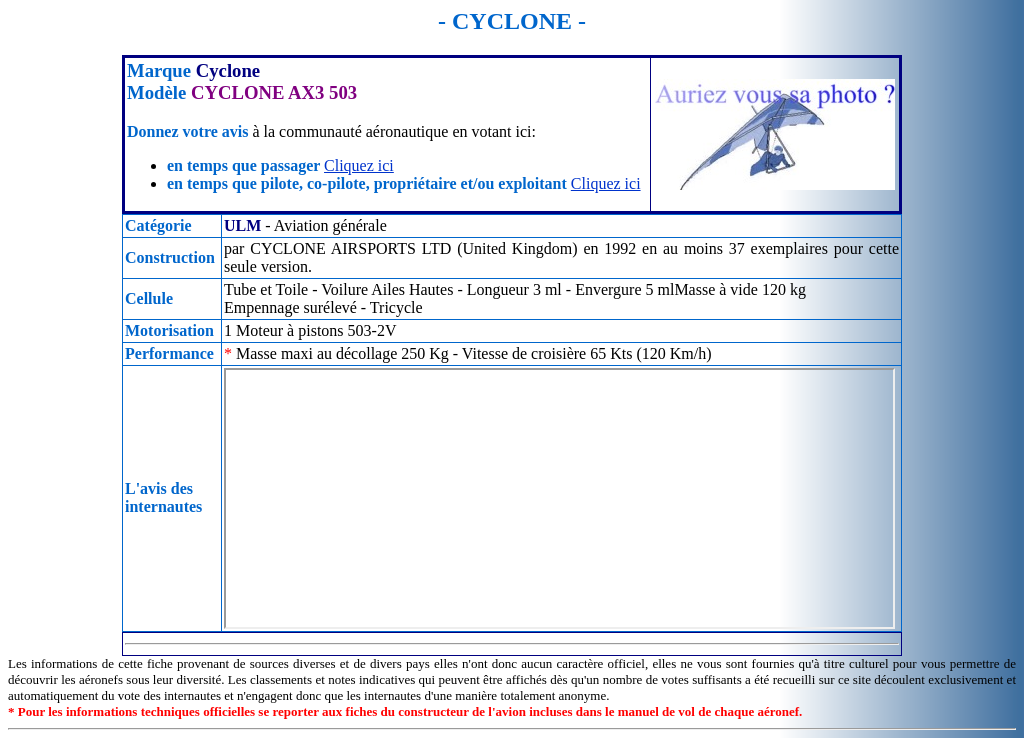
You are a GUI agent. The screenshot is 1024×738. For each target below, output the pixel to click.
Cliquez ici (359, 165)
